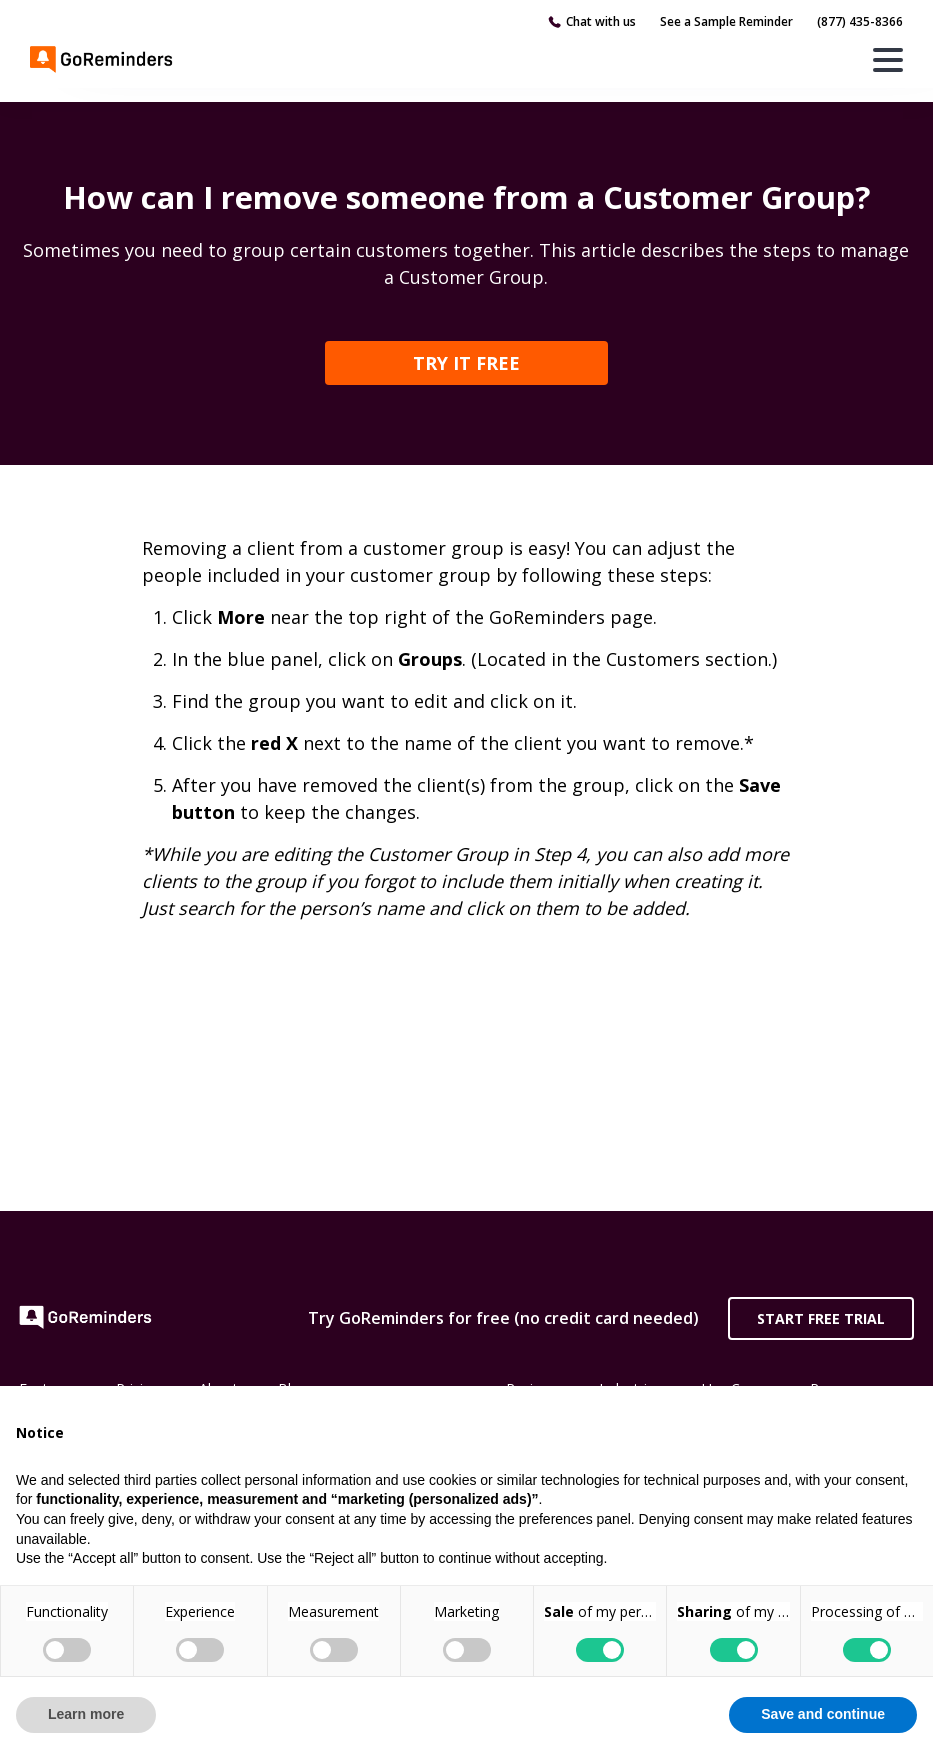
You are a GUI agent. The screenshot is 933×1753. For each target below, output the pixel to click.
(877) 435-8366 (860, 21)
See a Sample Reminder (726, 21)
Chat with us (601, 21)
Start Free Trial (821, 1318)
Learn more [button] (86, 1714)
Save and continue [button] (823, 1714)
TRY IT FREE (466, 363)
